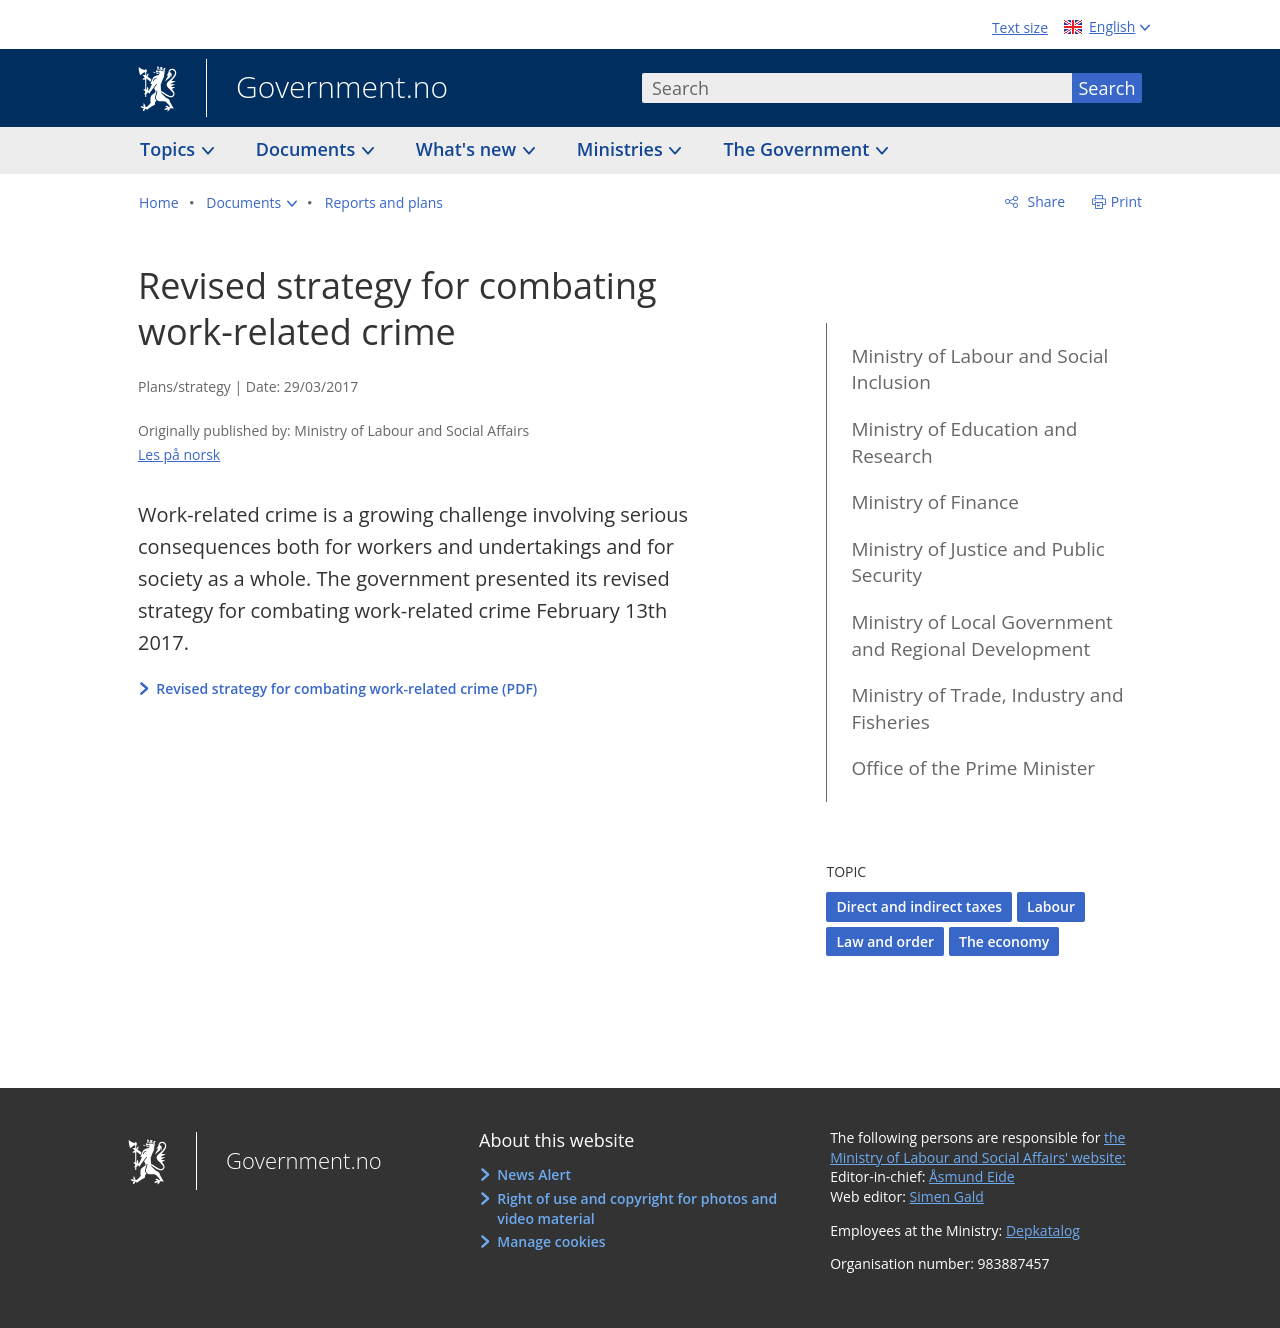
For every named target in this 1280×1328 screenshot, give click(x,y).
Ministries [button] (622, 149)
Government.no (327, 89)
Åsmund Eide (972, 1176)
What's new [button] (468, 149)
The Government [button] (798, 149)
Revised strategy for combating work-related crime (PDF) (346, 688)
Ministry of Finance (934, 502)
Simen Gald (947, 1196)
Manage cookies (551, 1241)
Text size (1020, 27)
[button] (251, 203)
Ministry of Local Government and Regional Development (981, 635)
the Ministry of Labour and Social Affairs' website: (978, 1147)
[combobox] (857, 88)
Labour (1051, 906)
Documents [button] (308, 149)
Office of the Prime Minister (973, 768)
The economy (1004, 941)
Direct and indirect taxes (919, 906)
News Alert (534, 1174)
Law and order (885, 941)
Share (1044, 201)
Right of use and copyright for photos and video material (637, 1208)
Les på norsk (179, 454)
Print (1126, 201)
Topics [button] (170, 149)
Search (1107, 88)
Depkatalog (1043, 1230)
